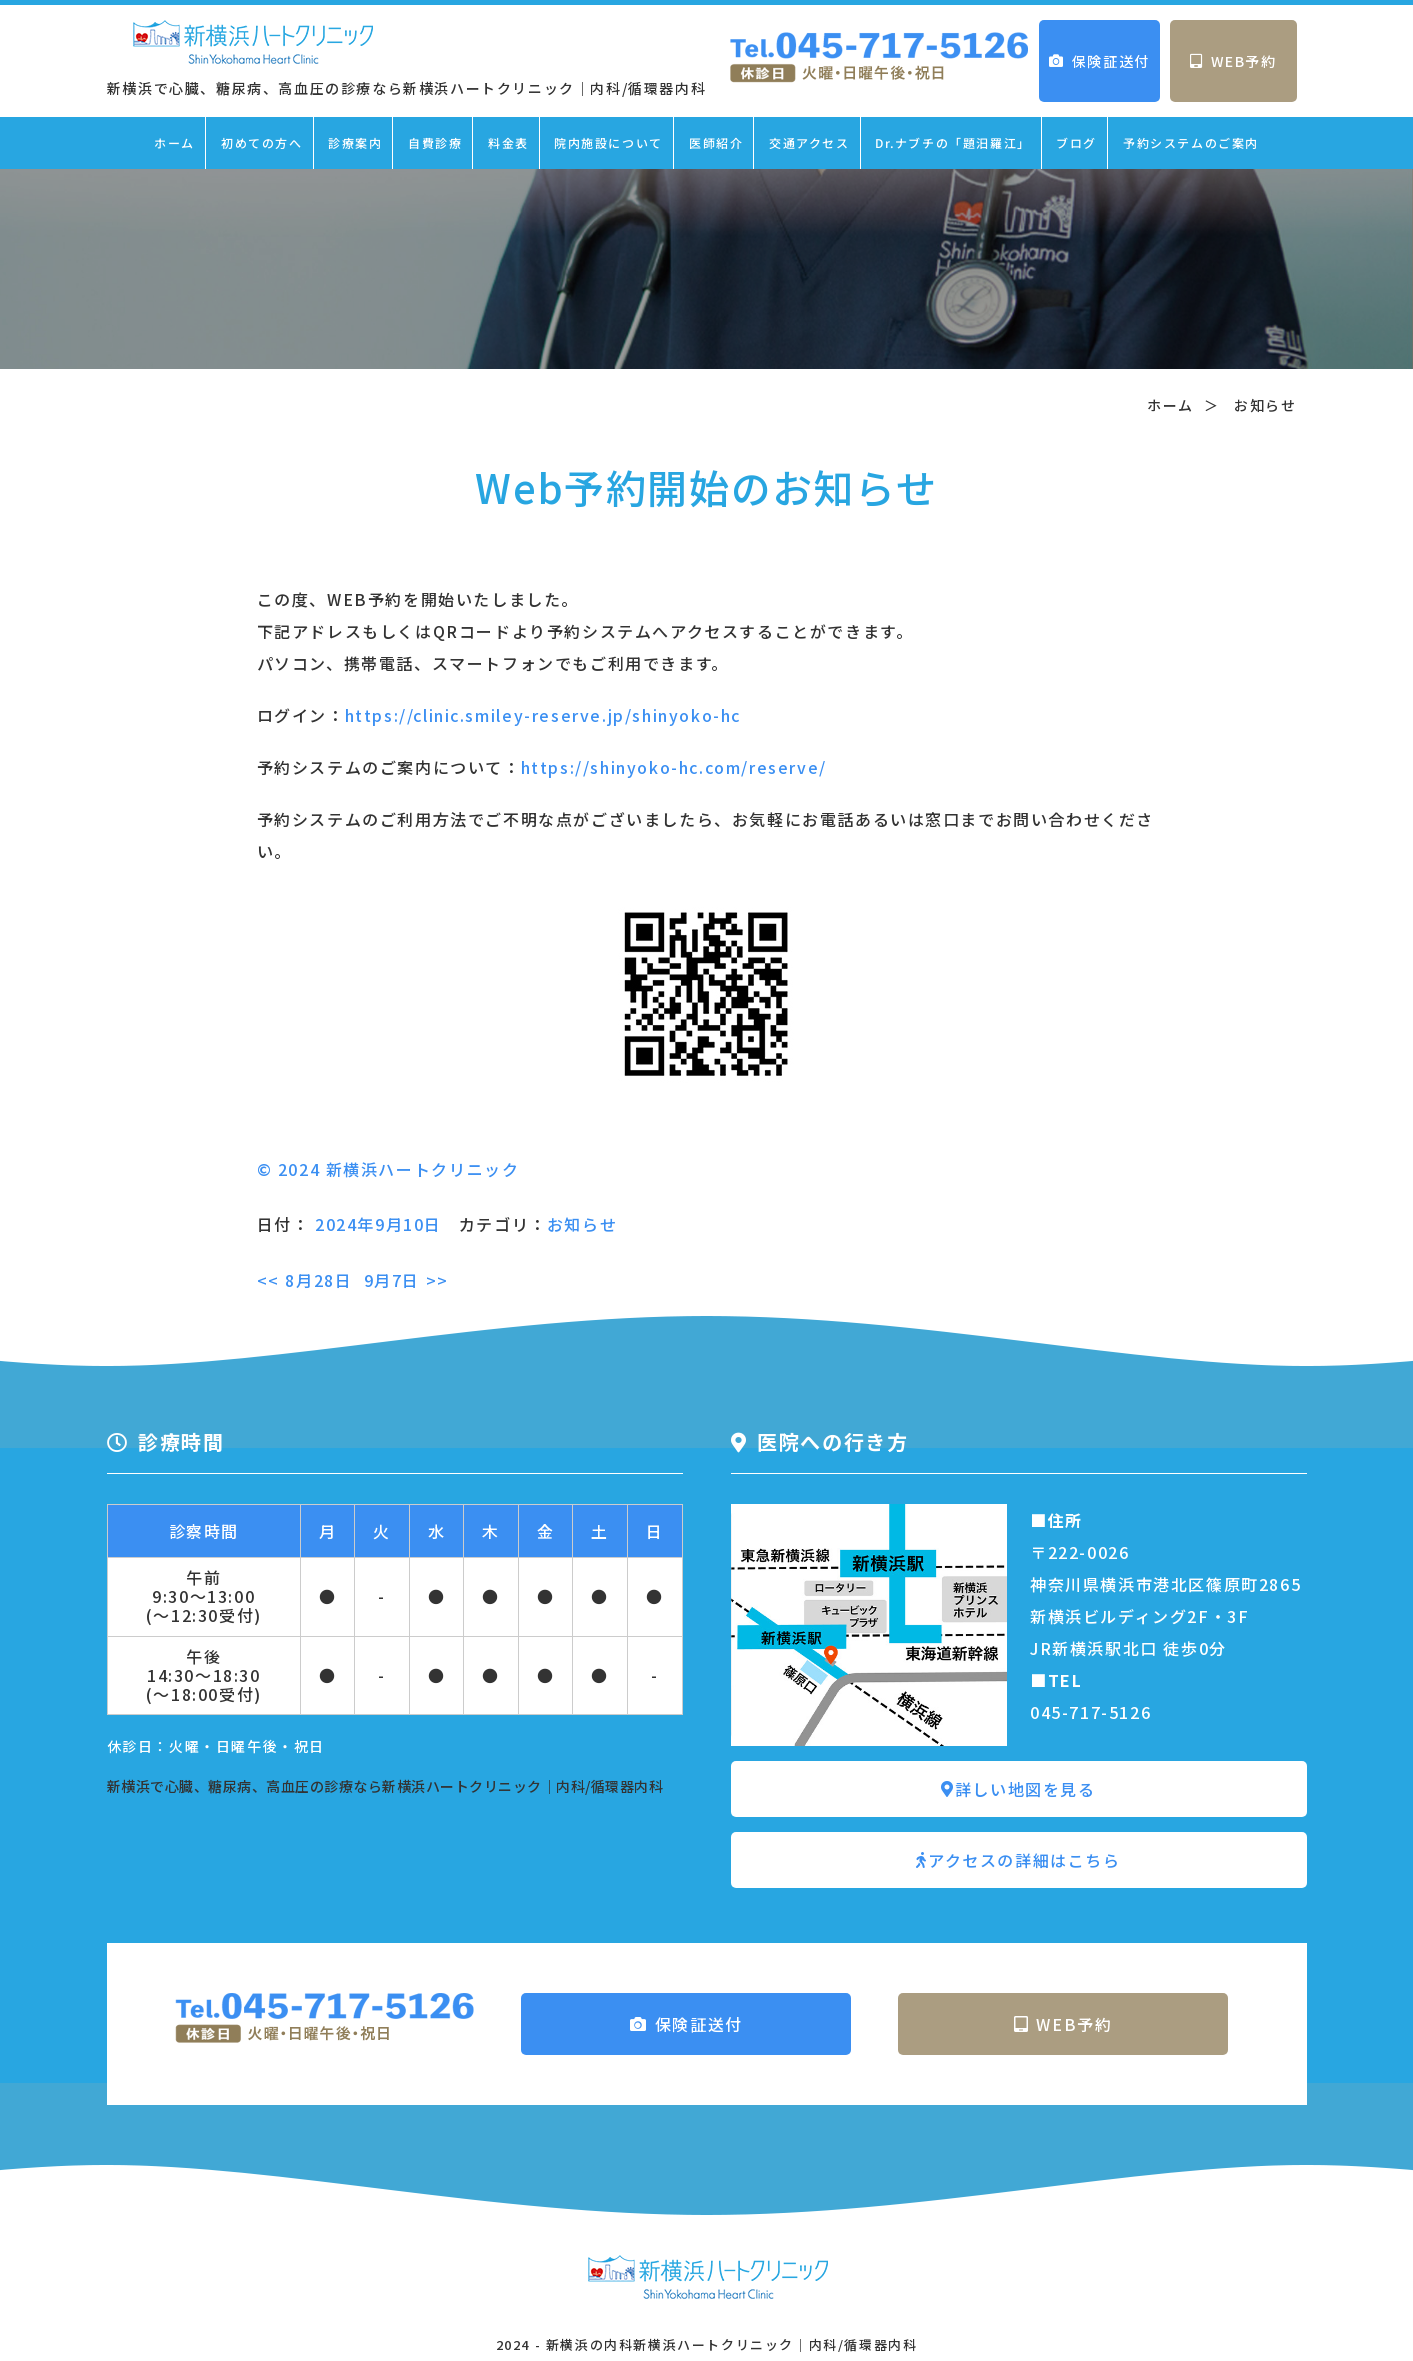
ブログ (1076, 142)
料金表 (508, 142)
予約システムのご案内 (1191, 142)
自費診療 (435, 142)
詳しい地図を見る (1018, 1789)
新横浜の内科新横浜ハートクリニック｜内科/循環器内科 (732, 2344)
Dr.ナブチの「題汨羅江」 (953, 142)
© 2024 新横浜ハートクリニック (388, 1169)
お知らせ (582, 1224)
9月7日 (406, 1280)
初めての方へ (262, 142)
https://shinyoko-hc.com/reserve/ (674, 767)
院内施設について (608, 142)
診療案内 (355, 142)
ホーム (174, 142)
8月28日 (305, 1280)
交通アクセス (809, 142)
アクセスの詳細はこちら (1018, 1860)
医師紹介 (716, 142)
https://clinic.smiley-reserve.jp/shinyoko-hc (543, 715)
